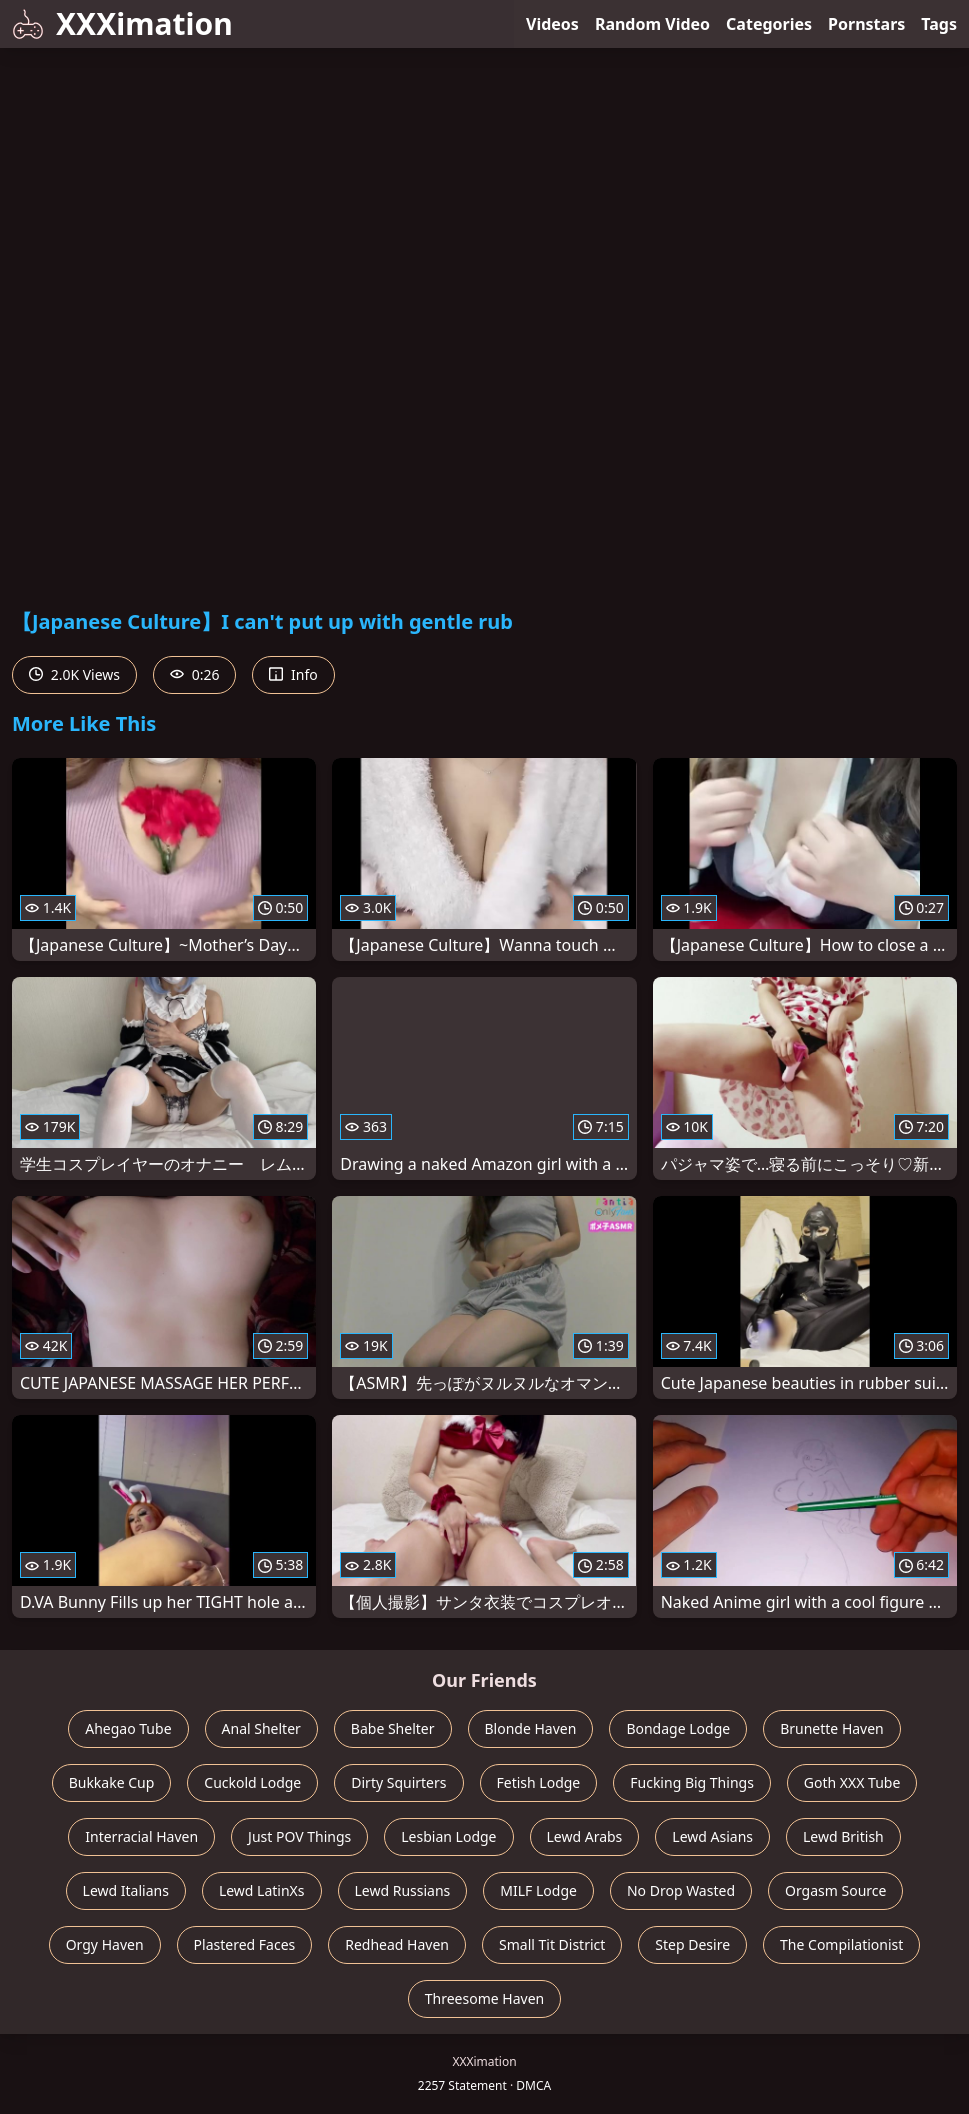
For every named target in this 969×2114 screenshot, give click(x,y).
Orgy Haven (105, 1944)
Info (293, 674)
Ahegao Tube (128, 1728)
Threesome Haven (484, 1998)
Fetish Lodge (539, 1782)
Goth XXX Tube (852, 1782)
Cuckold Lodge (252, 1782)
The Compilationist (841, 1944)
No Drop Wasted (681, 1890)
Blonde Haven (531, 1728)
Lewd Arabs (585, 1836)
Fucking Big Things (692, 1782)
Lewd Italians (126, 1890)
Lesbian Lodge (448, 1836)
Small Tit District (552, 1944)
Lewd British (843, 1836)
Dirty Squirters (398, 1782)
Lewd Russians (403, 1890)
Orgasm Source (835, 1890)
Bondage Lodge (678, 1728)
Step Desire (692, 1944)
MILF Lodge (538, 1890)
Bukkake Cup (112, 1782)
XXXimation (122, 23)
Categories (769, 24)
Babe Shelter (393, 1728)
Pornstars (866, 24)
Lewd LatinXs (262, 1890)
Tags (939, 24)
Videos (552, 24)
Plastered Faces (245, 1944)
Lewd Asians (712, 1836)
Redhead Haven (397, 1944)
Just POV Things (299, 1836)
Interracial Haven (141, 1836)
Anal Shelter (261, 1728)
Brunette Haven (832, 1728)
